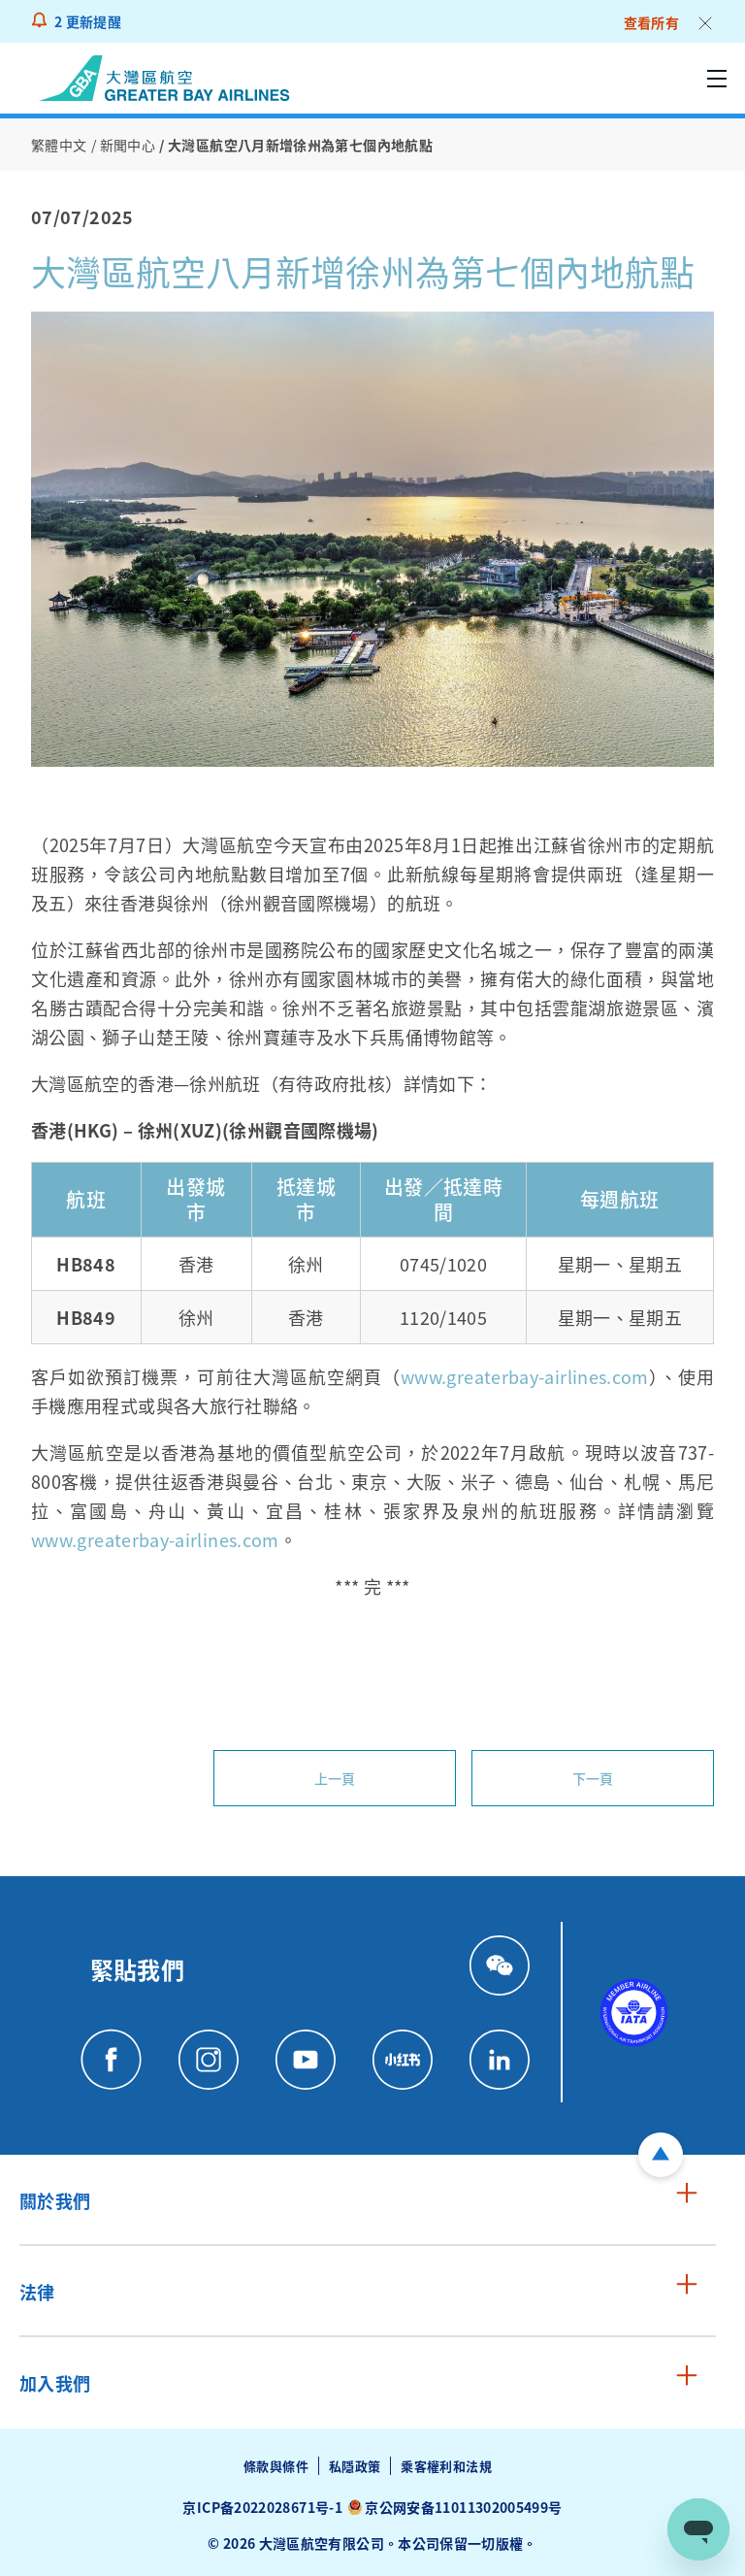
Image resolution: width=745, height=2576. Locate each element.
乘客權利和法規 (446, 2466)
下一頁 (593, 1778)
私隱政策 (354, 2466)
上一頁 (335, 1778)
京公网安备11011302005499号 (463, 2507)
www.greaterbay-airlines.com (525, 1376)
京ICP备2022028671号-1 (261, 2507)
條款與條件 (275, 2466)
